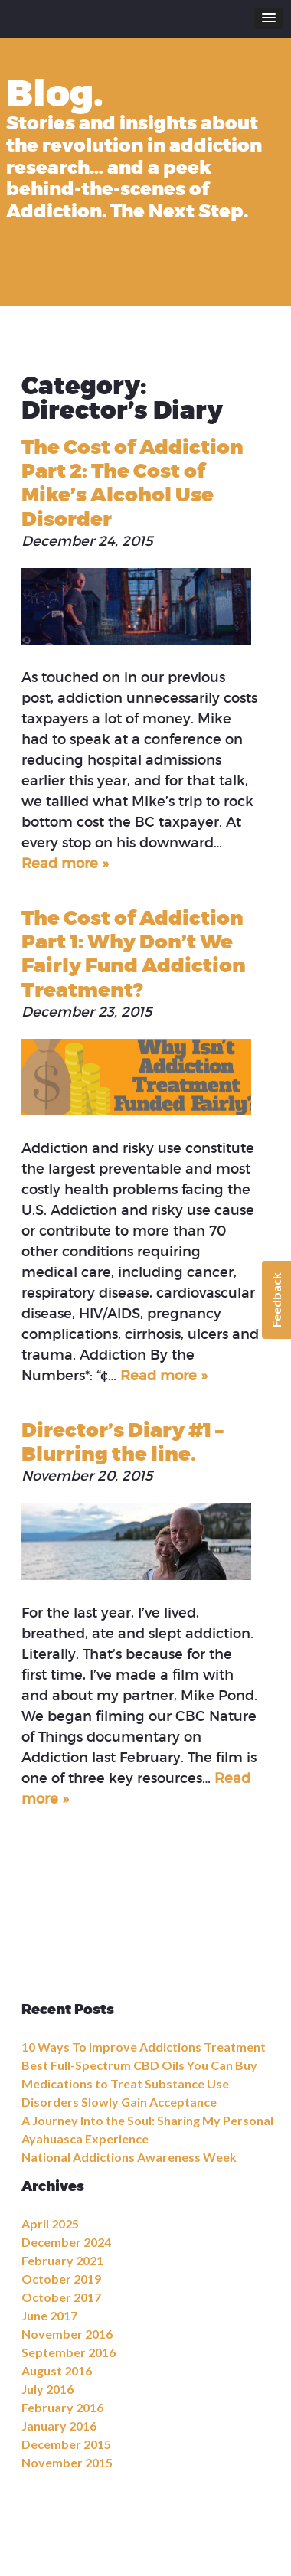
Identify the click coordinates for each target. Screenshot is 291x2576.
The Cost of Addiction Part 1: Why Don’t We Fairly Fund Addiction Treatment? (133, 954)
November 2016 (67, 2333)
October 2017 (61, 2297)
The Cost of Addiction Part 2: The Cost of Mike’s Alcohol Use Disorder (132, 483)
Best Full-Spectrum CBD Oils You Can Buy (139, 2065)
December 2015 (66, 2444)
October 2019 (61, 2278)
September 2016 (68, 2352)
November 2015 (67, 2462)
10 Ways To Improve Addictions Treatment (143, 2046)
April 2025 (50, 2223)
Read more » (64, 863)
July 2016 (47, 2389)
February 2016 (62, 2407)
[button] (268, 18)
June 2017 (49, 2315)
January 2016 (58, 2425)
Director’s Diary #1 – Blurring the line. (122, 1442)
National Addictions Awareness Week (129, 2157)
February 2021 (62, 2260)
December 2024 (66, 2242)
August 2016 (56, 2370)
